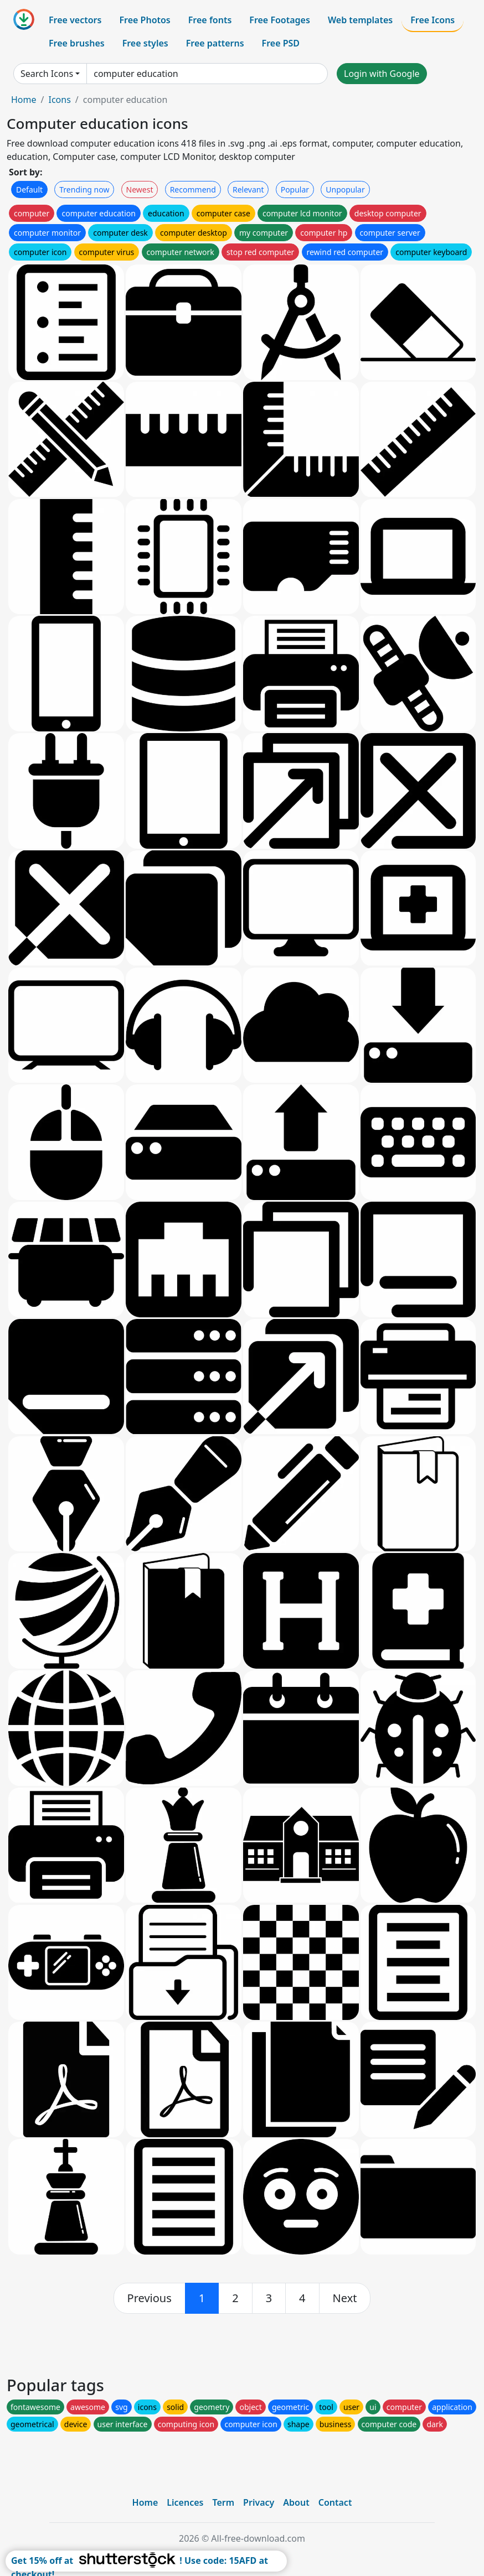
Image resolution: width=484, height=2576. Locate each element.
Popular (295, 189)
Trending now (84, 189)
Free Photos (144, 20)
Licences (185, 2502)
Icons (59, 100)
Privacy (258, 2502)
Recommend (193, 189)
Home (24, 100)
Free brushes (77, 43)
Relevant (248, 189)
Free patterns (215, 43)
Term (223, 2502)
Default (29, 189)
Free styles (145, 43)
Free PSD (281, 43)
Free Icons (432, 20)
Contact (335, 2502)
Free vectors (75, 20)
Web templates (360, 20)
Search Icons (46, 73)
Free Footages (279, 20)
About (296, 2502)
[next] (345, 2298)
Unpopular (345, 189)
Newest (139, 189)
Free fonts (210, 20)
